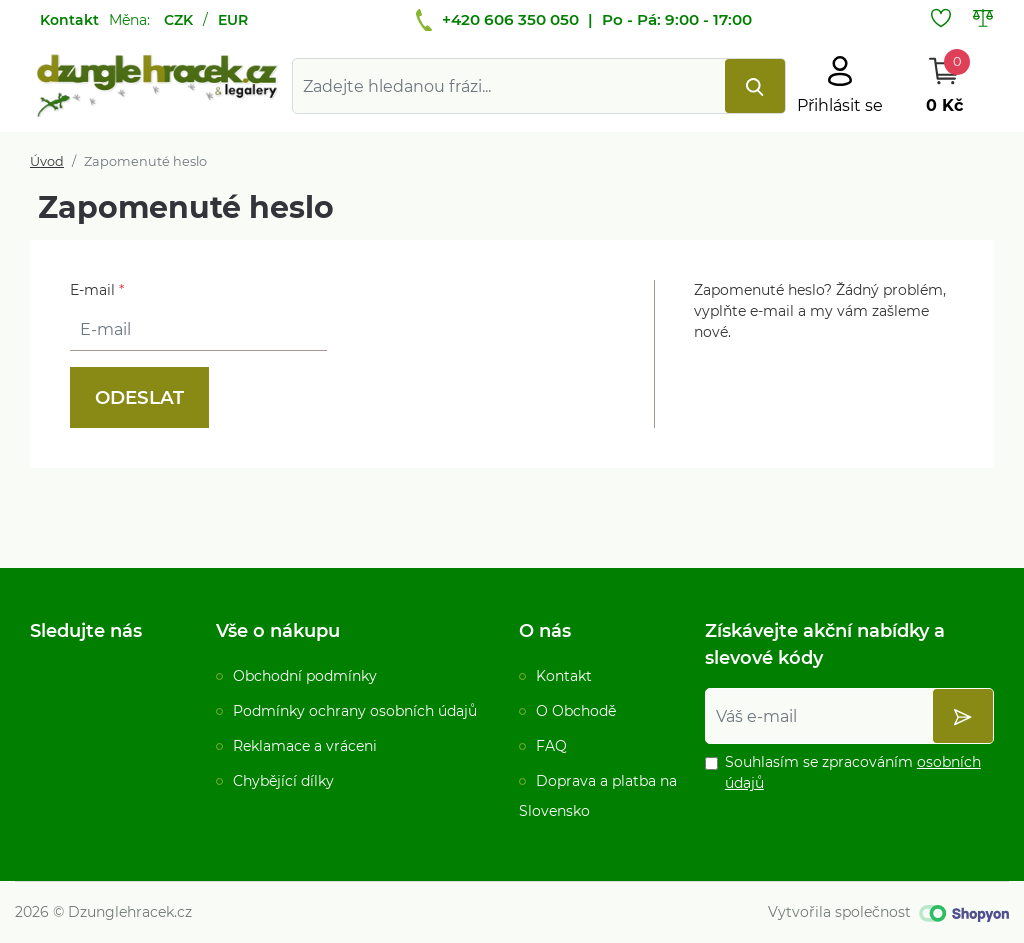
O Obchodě (576, 711)
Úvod (47, 161)
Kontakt (69, 20)
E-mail (97, 290)
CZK (178, 20)
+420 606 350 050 (510, 19)
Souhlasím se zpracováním (853, 772)
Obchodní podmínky (305, 676)
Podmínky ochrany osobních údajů (355, 711)
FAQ (551, 746)
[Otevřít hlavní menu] (840, 86)
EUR (233, 20)
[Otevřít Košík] (944, 86)
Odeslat (139, 397)
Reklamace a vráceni (305, 746)
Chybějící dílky (283, 781)
